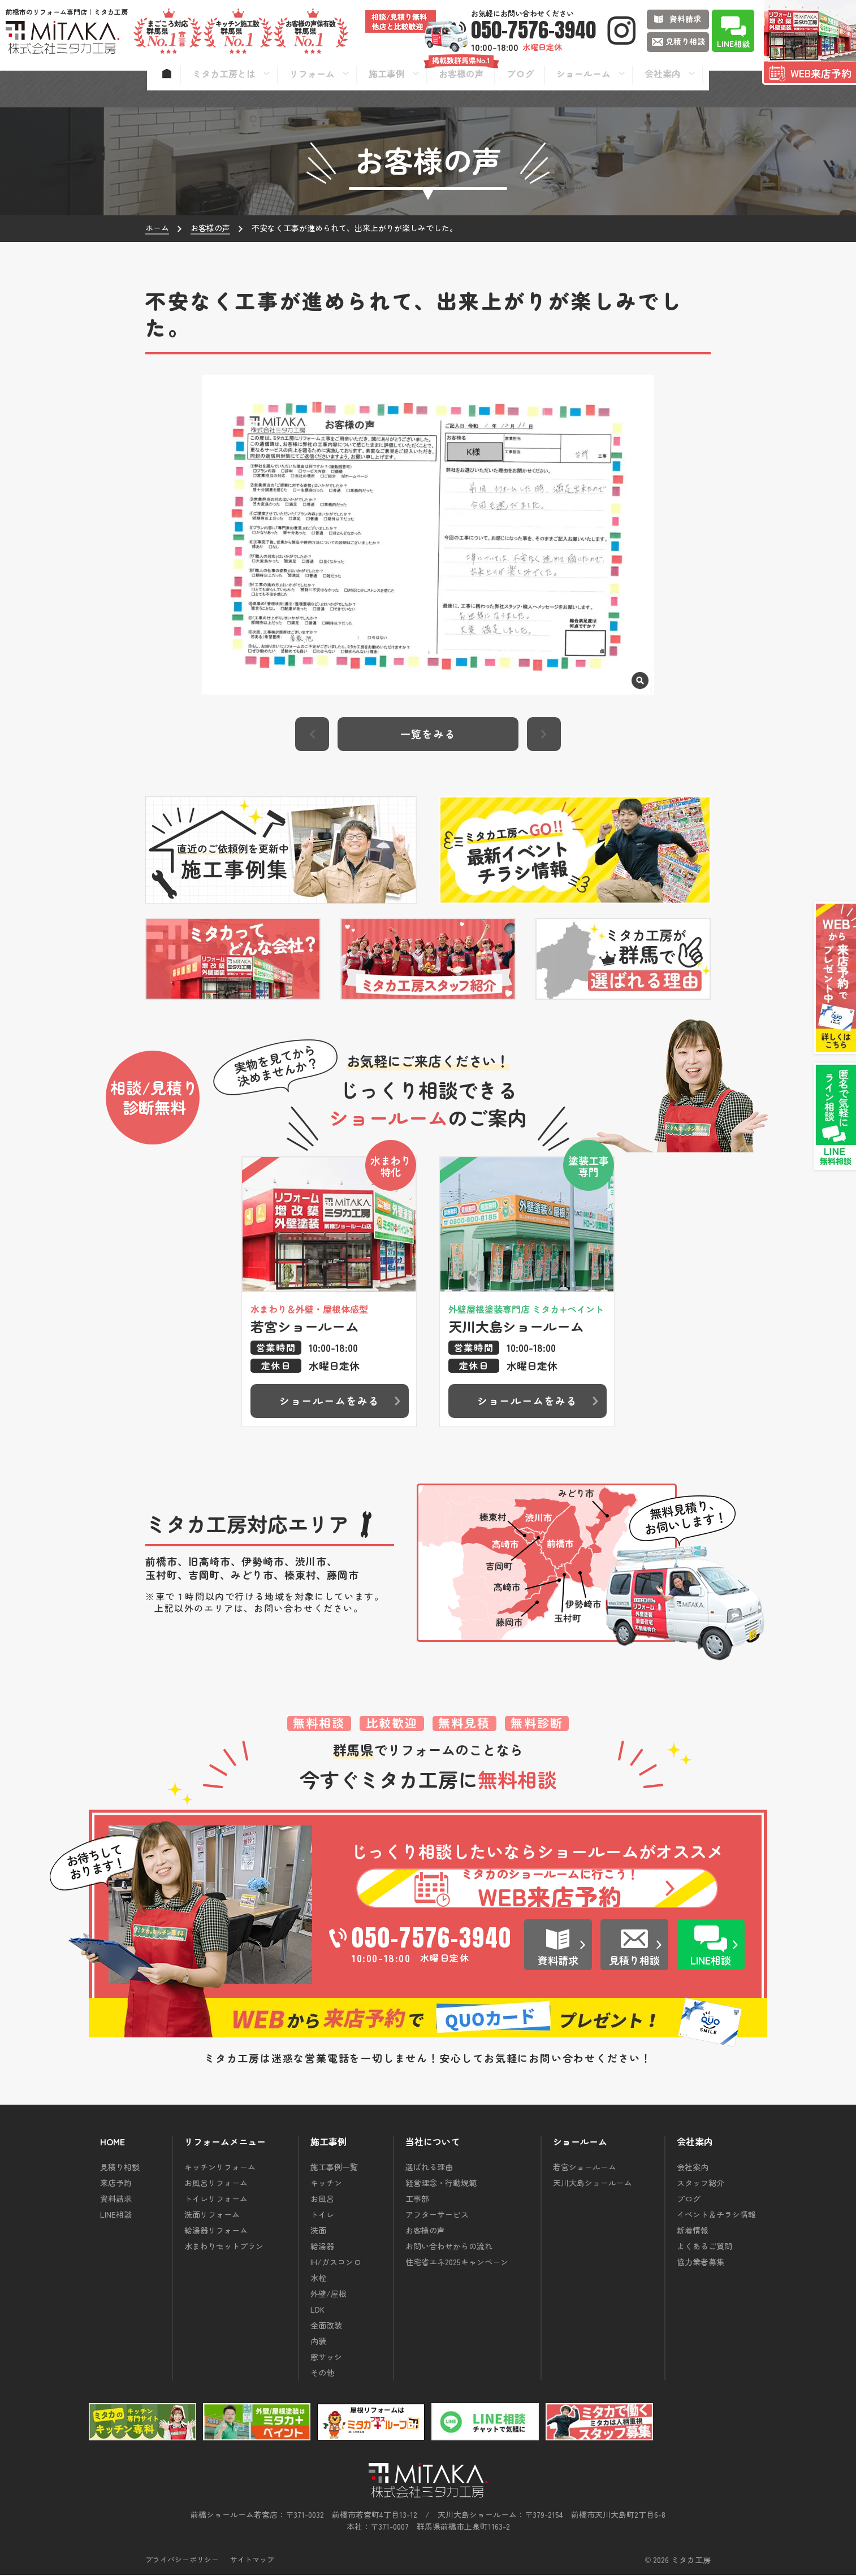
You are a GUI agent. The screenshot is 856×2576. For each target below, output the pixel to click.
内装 (318, 2342)
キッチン (326, 2183)
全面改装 (326, 2326)
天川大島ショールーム (592, 2183)
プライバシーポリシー (182, 2560)
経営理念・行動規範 (441, 2183)
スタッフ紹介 (700, 2183)
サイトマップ (252, 2560)
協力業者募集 (700, 2263)
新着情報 (692, 2231)
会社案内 (692, 2168)
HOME (112, 2143)
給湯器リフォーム (216, 2231)
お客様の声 (425, 2231)
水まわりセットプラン (223, 2247)
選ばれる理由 (429, 2168)
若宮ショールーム (584, 2168)
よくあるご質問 (704, 2247)
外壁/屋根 (328, 2294)
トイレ (322, 2215)
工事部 (417, 2199)
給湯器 (322, 2247)
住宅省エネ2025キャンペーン (456, 2263)
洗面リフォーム (212, 2215)
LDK (317, 2310)
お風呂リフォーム (216, 2183)
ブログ (689, 2199)
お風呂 (322, 2199)
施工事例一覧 (334, 2168)
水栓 (318, 2278)
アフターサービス (437, 2215)
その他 (322, 2373)
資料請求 (116, 2199)
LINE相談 (116, 2215)
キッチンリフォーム (220, 2168)
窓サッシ (326, 2357)
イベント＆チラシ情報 (716, 2215)
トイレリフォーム (216, 2199)
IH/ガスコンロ (335, 2263)
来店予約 (116, 2183)
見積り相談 (120, 2168)
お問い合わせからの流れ (448, 2247)
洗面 (318, 2231)
